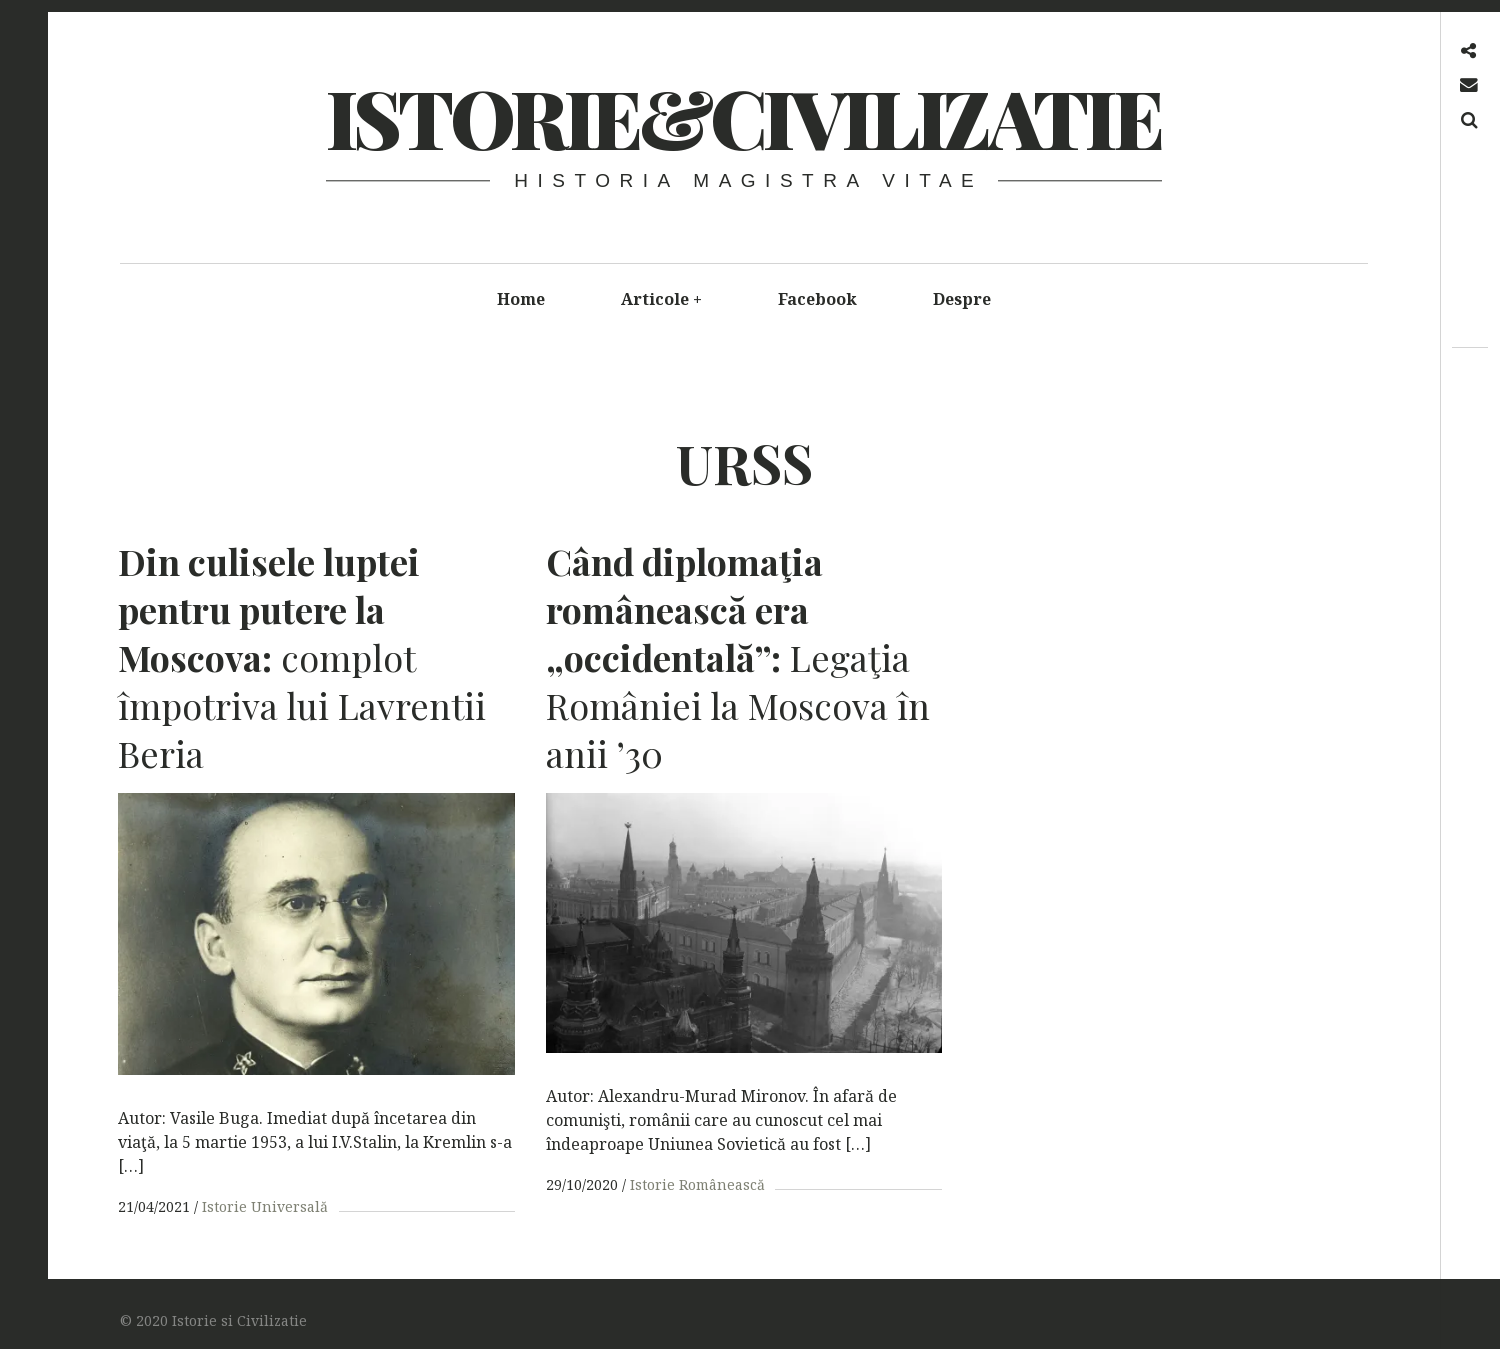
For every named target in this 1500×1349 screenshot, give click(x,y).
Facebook (817, 299)
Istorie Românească (694, 1184)
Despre (962, 299)
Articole (662, 299)
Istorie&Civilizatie (743, 116)
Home (521, 299)
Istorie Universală (265, 1206)
